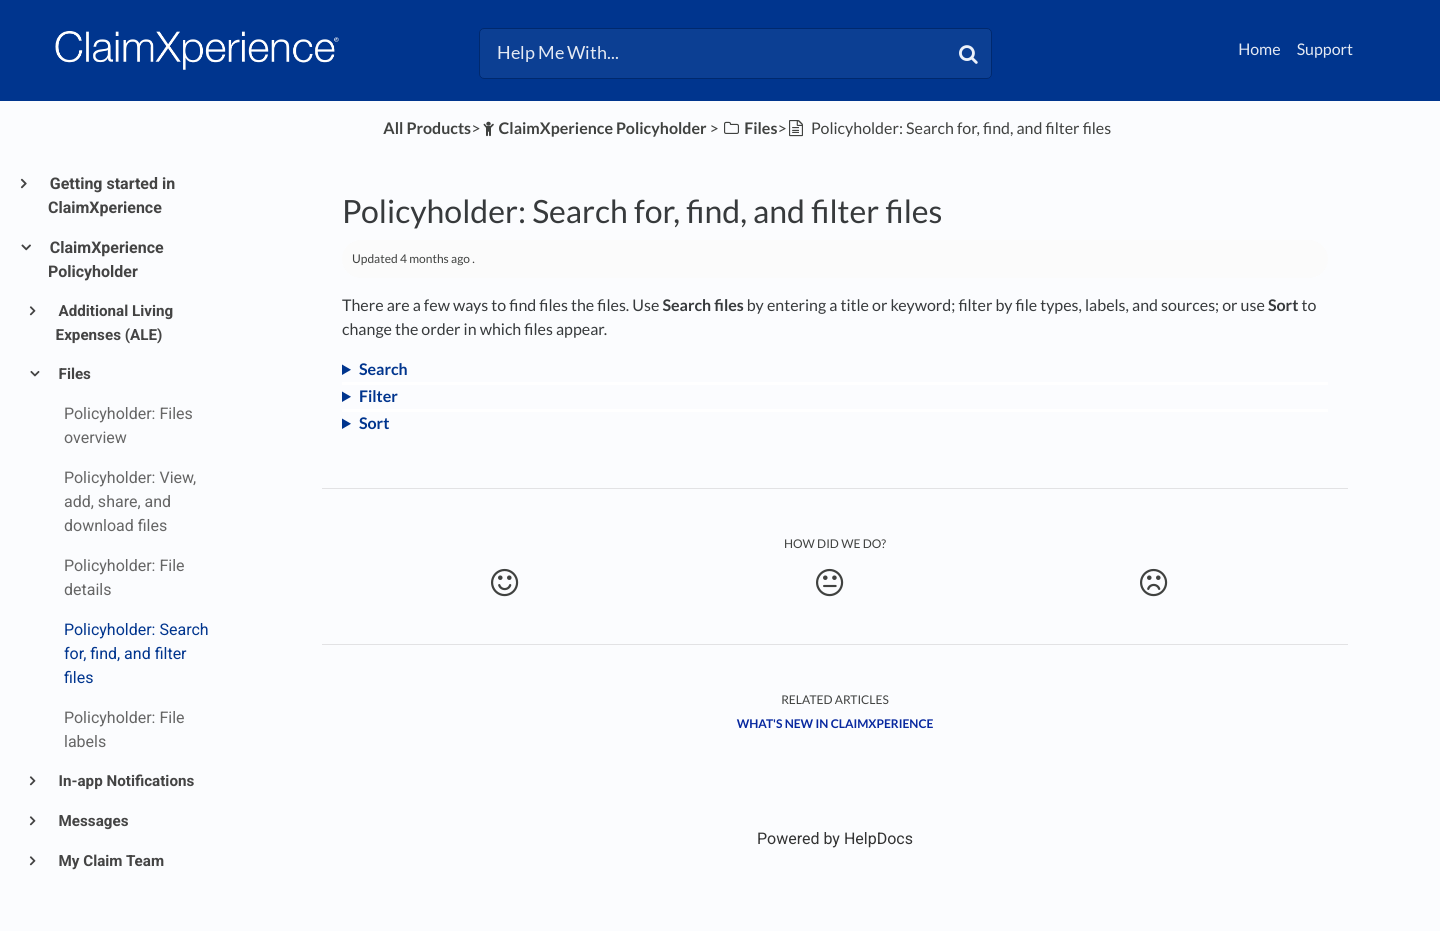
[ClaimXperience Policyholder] (593, 128)
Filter (378, 396)
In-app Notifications (125, 781)
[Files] (749, 128)
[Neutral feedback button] (828, 583)
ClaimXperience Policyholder (106, 259)
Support (1325, 49)
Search (383, 369)
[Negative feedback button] (1153, 583)
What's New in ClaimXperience (835, 723)
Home (1259, 49)
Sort (374, 423)
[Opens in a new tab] (835, 838)
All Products (427, 128)
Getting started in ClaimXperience (111, 195)
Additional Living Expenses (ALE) (115, 323)
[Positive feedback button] (504, 583)
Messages (92, 821)
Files (73, 374)
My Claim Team (110, 861)
